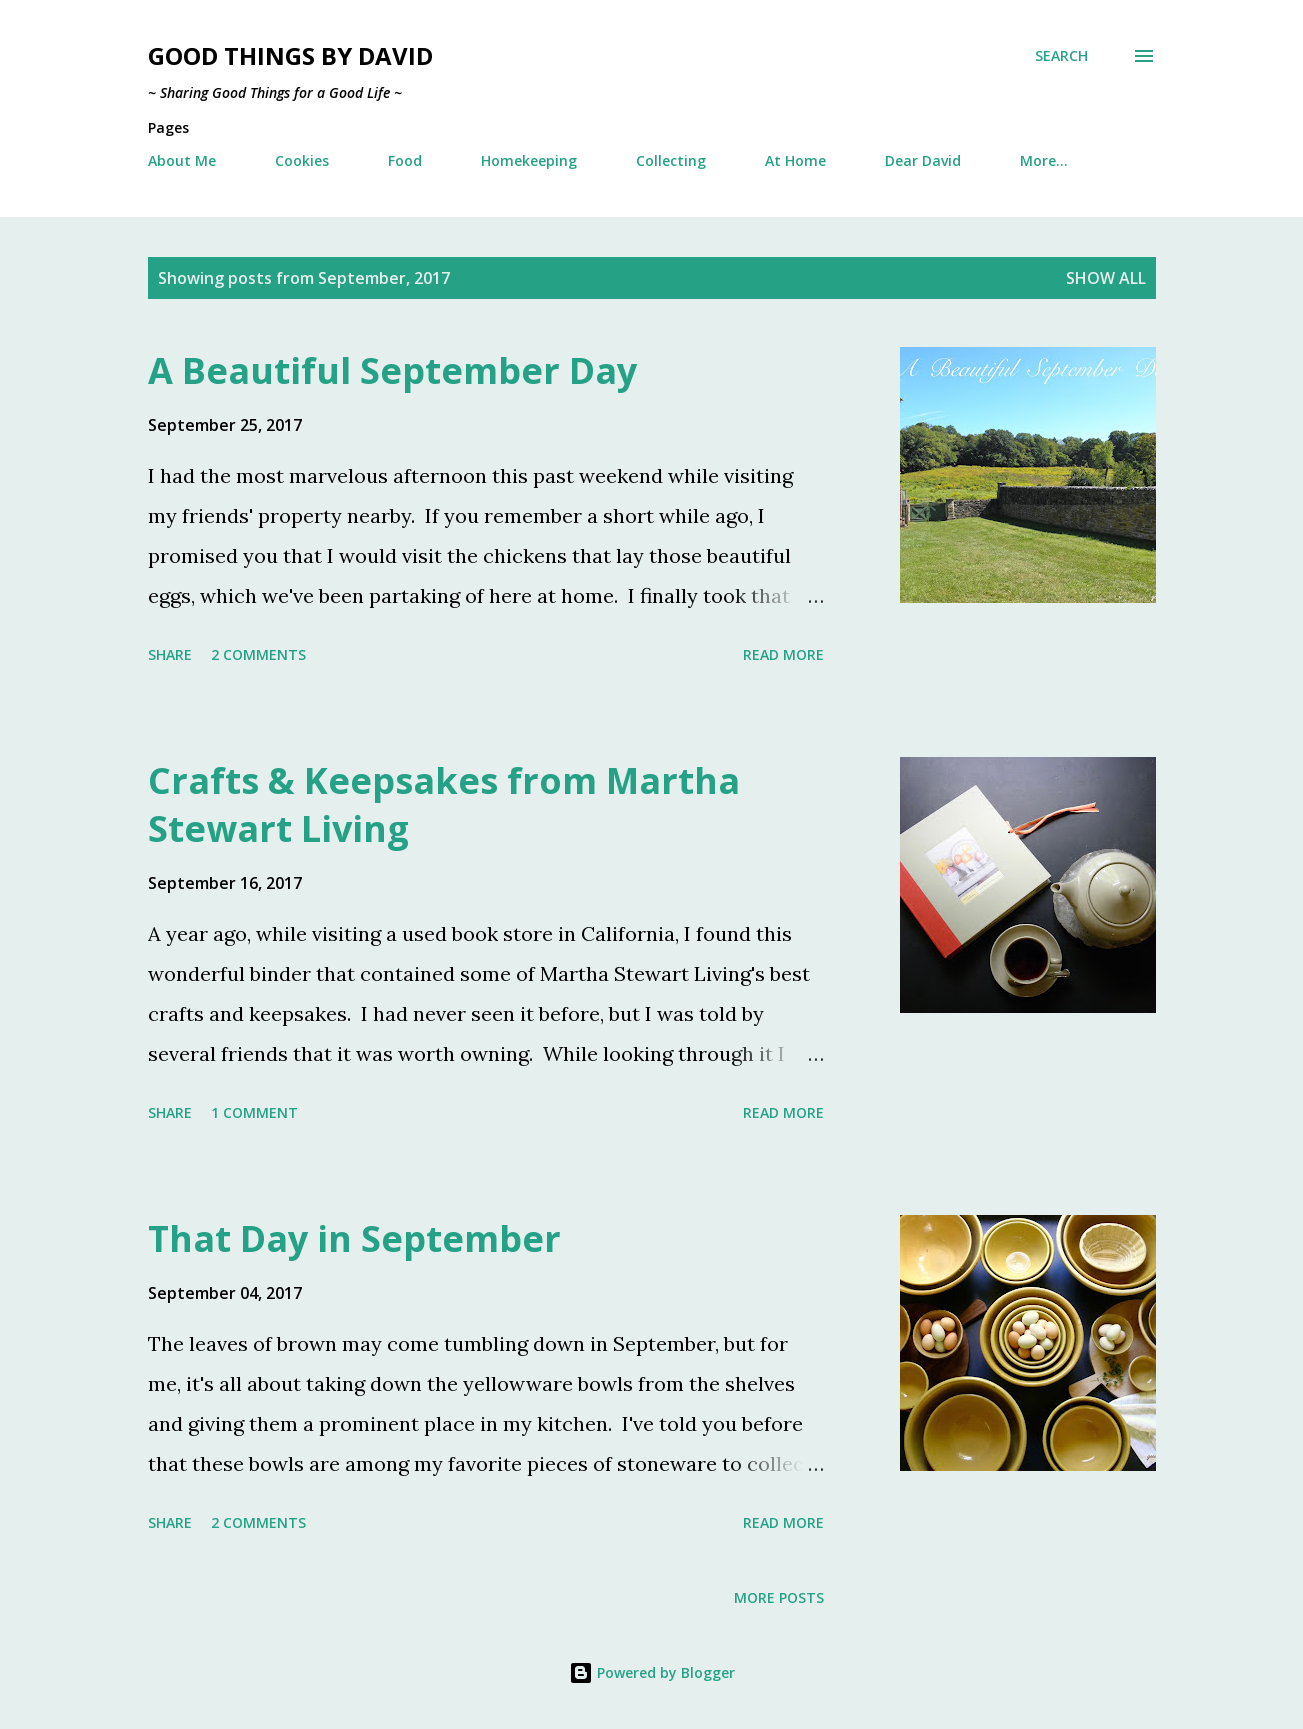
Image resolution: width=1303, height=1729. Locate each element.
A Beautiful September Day (392, 370)
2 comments (258, 654)
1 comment (254, 1112)
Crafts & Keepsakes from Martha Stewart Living (444, 804)
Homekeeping (529, 160)
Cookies (302, 160)
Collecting (671, 160)
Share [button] (170, 654)
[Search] (1061, 56)
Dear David (923, 160)
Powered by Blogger (652, 1672)
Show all (1106, 278)
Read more (783, 654)
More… (1044, 160)
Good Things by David (290, 55)
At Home (795, 160)
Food (405, 160)
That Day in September (354, 1238)
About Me (182, 160)
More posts (779, 1597)
